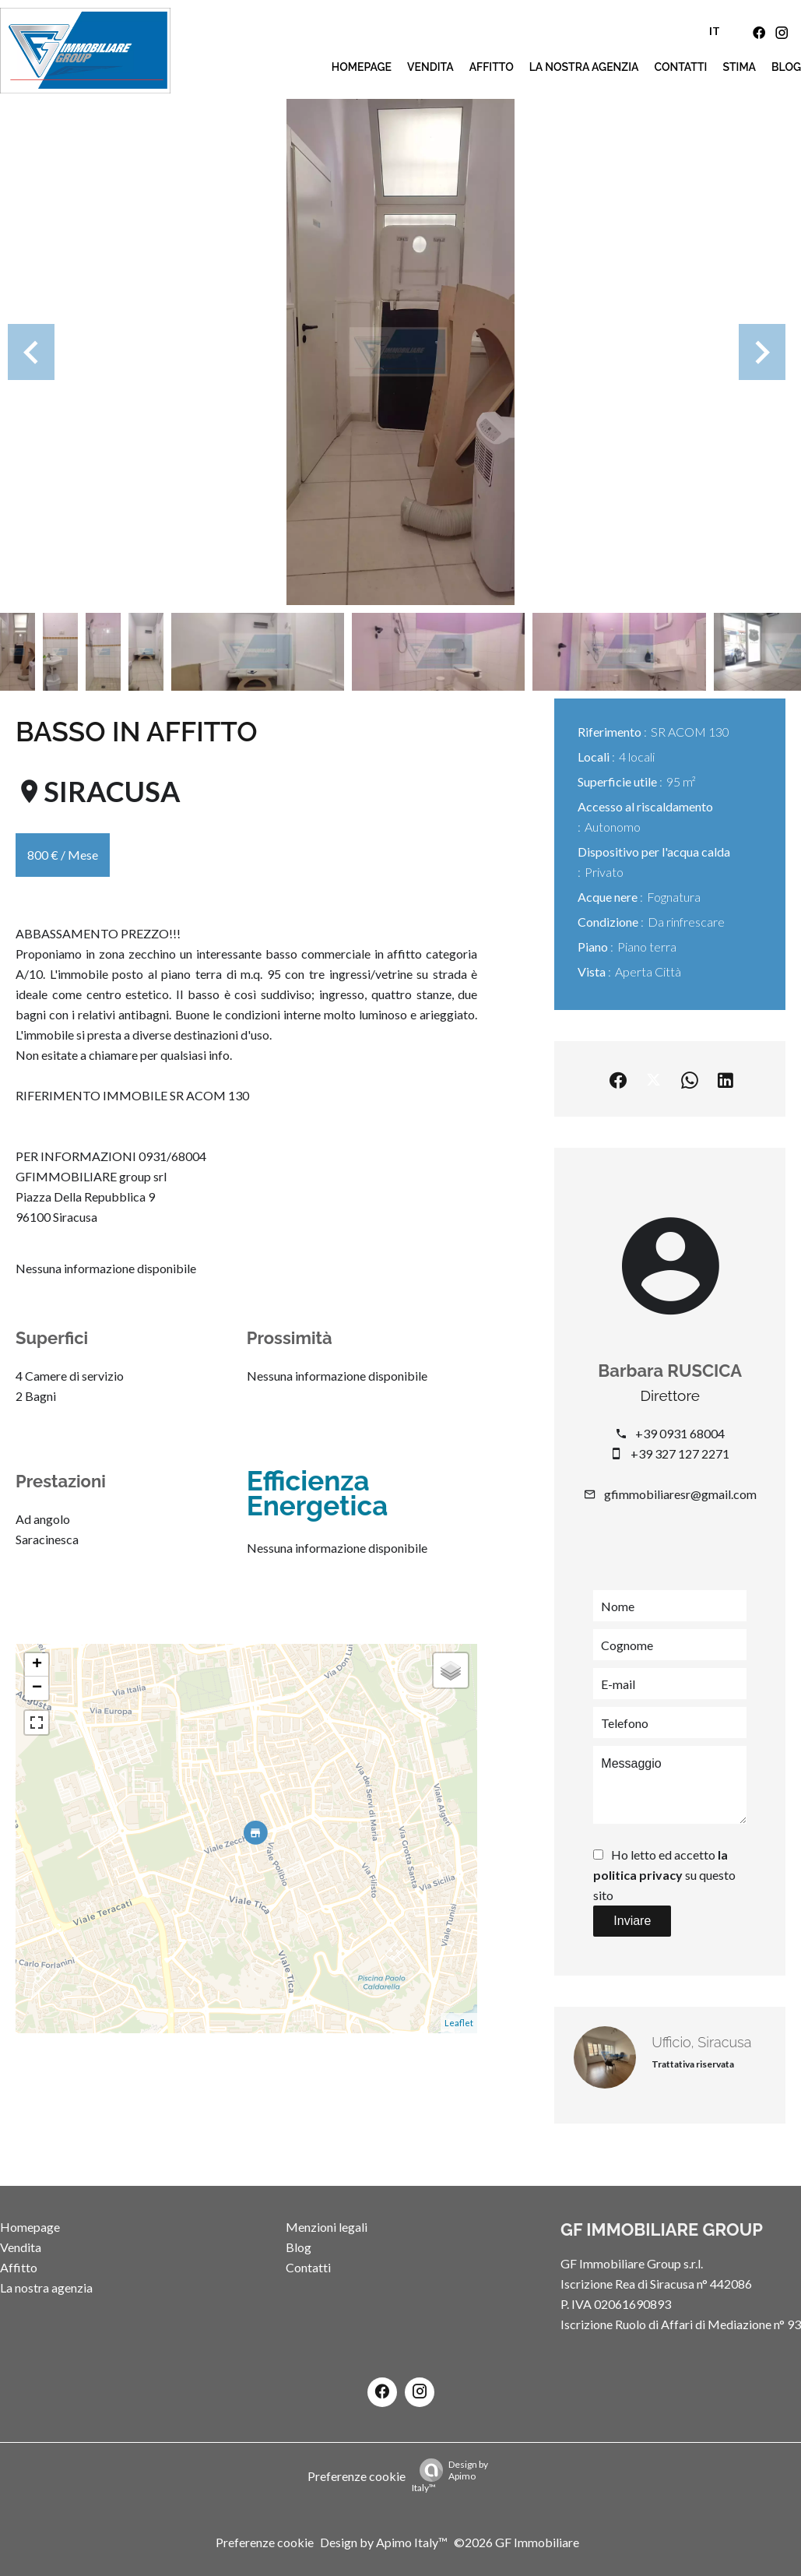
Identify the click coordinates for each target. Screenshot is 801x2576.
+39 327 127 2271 (680, 1453)
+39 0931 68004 (680, 1433)
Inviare (632, 1920)
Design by (450, 2475)
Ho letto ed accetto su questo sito (664, 1874)
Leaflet (458, 2023)
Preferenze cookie (356, 2476)
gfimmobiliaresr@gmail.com (680, 1494)
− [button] (37, 1688)
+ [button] (37, 1665)
